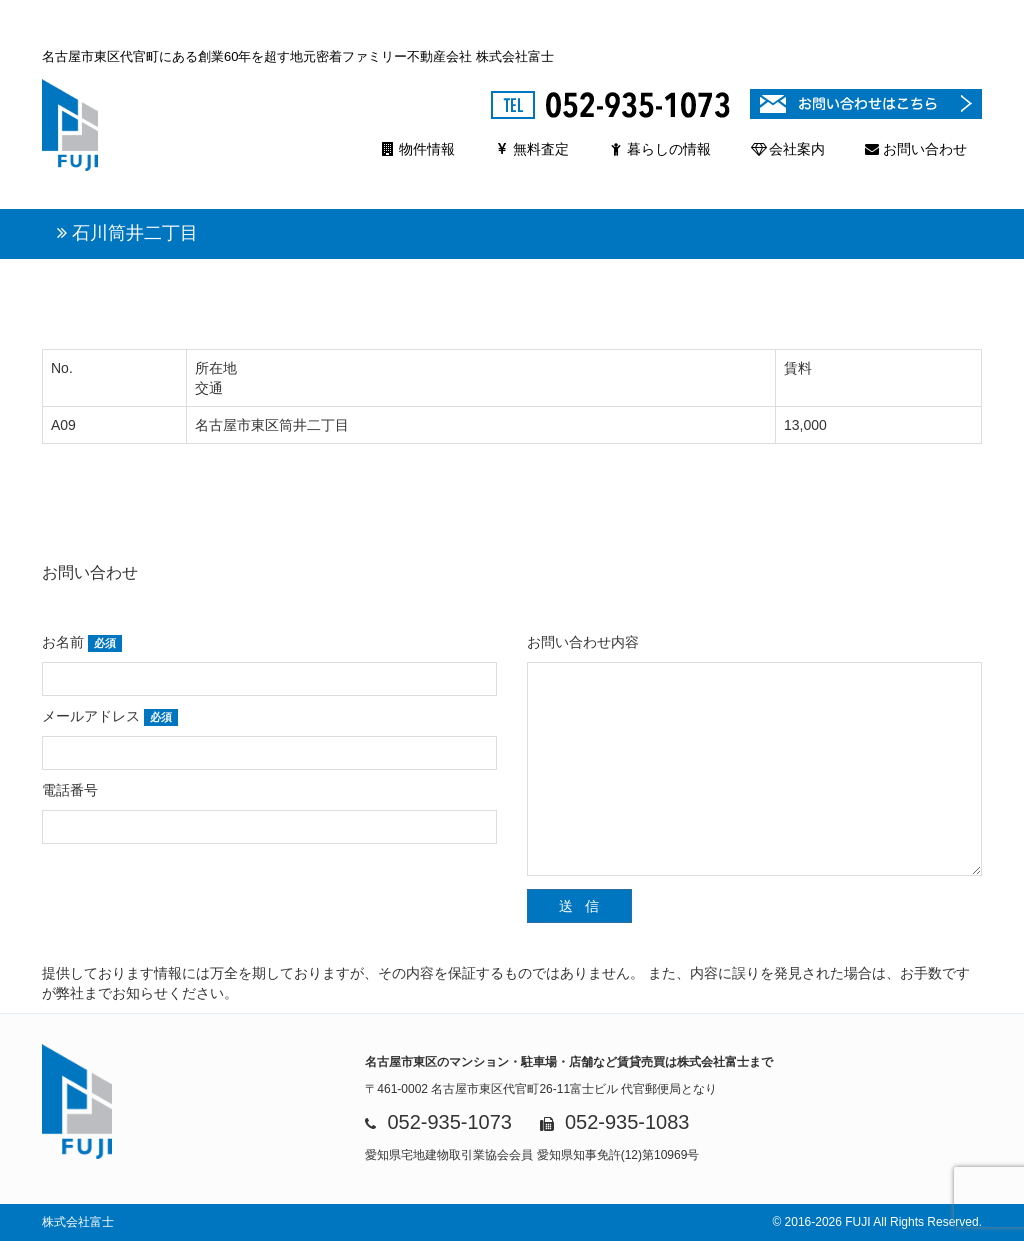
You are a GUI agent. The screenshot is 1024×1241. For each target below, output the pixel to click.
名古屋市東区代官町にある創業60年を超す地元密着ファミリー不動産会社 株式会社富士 (298, 56)
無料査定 (532, 149)
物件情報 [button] (418, 149)
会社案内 (788, 149)
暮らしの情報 (660, 149)
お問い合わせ (916, 149)
